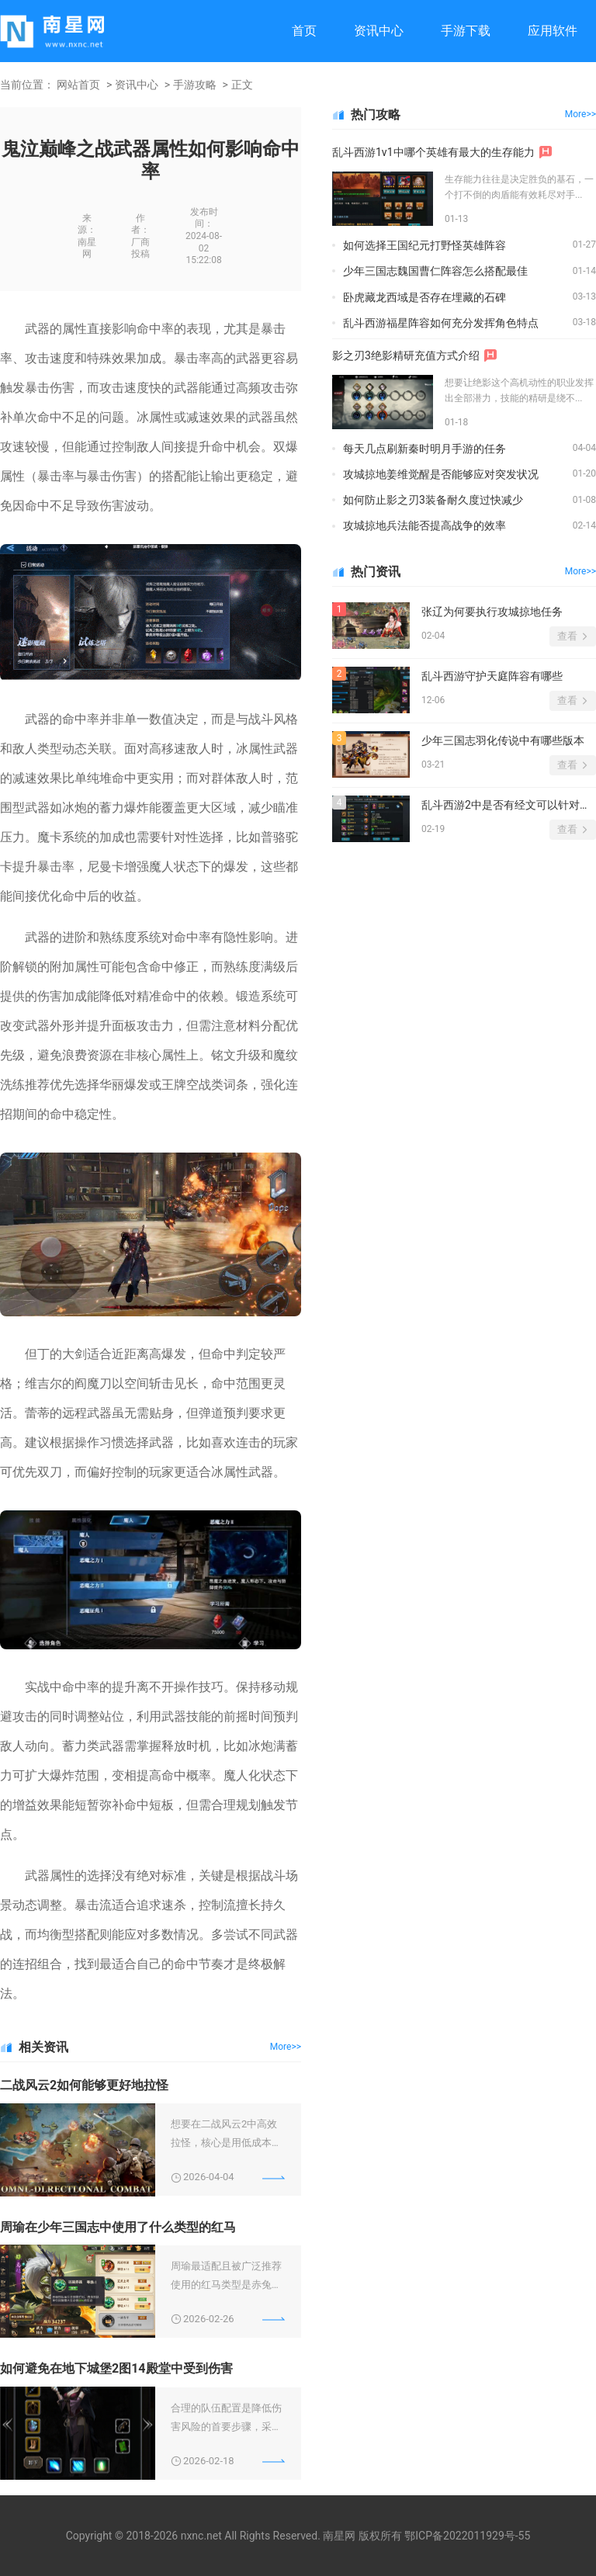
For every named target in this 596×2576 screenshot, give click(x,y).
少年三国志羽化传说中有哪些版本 (502, 740)
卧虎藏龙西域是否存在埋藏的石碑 (424, 297)
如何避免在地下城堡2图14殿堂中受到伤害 (116, 2368)
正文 (242, 84)
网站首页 (78, 84)
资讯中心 (379, 30)
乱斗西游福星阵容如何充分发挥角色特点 (441, 323)
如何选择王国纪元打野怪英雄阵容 (424, 245)
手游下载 (465, 30)
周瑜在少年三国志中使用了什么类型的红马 (118, 2227)
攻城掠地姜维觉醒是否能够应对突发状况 (441, 474)
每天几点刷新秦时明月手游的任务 (424, 448)
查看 (567, 636)
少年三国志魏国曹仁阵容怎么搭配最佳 (435, 271)
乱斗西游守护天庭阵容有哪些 (492, 676)
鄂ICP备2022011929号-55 (467, 2535)
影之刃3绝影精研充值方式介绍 (406, 355)
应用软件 (552, 30)
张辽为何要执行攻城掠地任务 (492, 611)
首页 (304, 30)
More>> (285, 2046)
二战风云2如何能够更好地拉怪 (84, 2085)
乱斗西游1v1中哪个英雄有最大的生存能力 (433, 152)
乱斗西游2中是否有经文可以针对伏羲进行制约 (508, 805)
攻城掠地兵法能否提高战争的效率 (424, 525)
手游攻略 (195, 84)
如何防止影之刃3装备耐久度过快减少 (433, 500)
